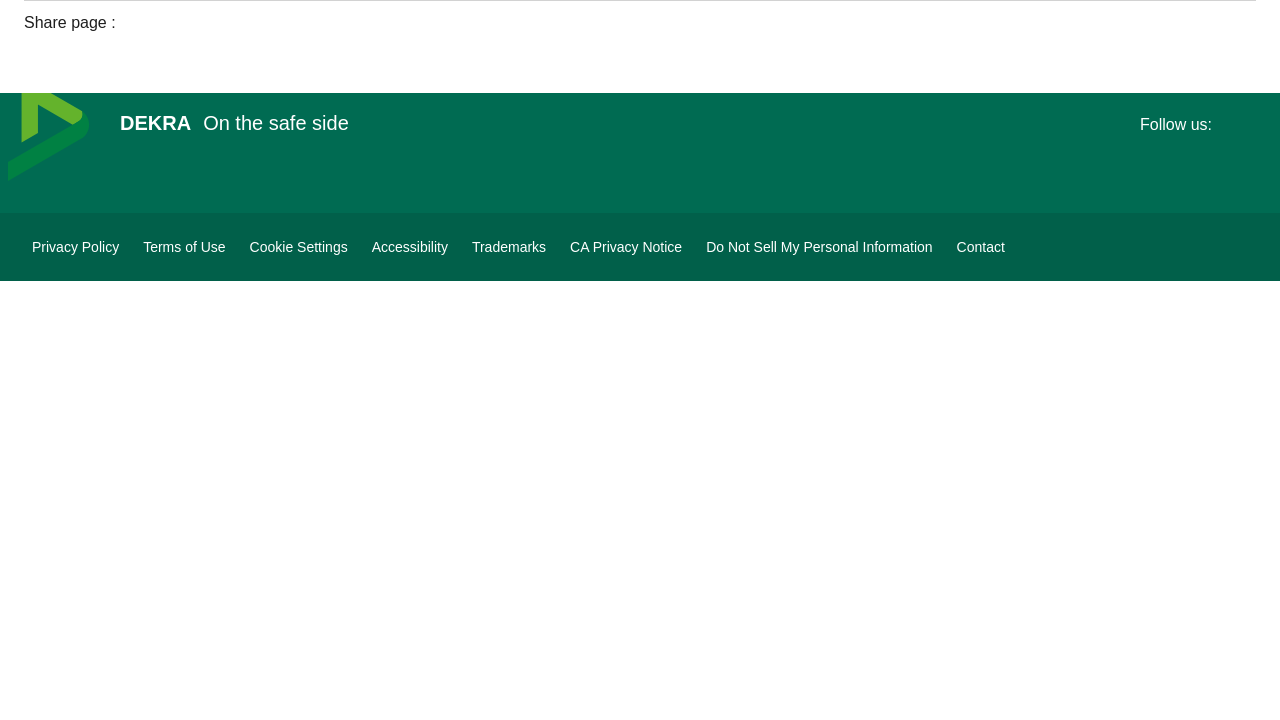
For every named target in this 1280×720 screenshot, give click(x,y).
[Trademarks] (509, 247)
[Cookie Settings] (299, 247)
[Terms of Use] (184, 247)
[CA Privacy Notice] (626, 247)
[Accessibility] (410, 247)
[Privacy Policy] (75, 247)
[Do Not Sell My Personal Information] (819, 247)
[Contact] (981, 247)
